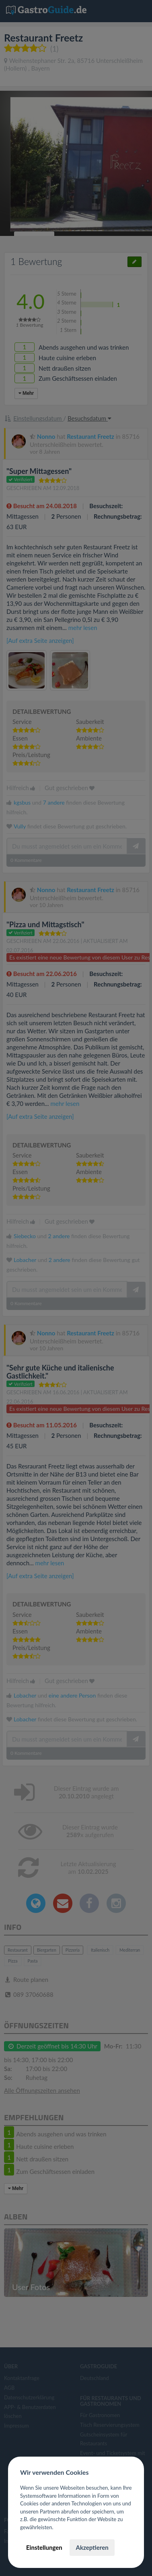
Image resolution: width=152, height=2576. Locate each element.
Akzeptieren (92, 2547)
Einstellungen (44, 2547)
